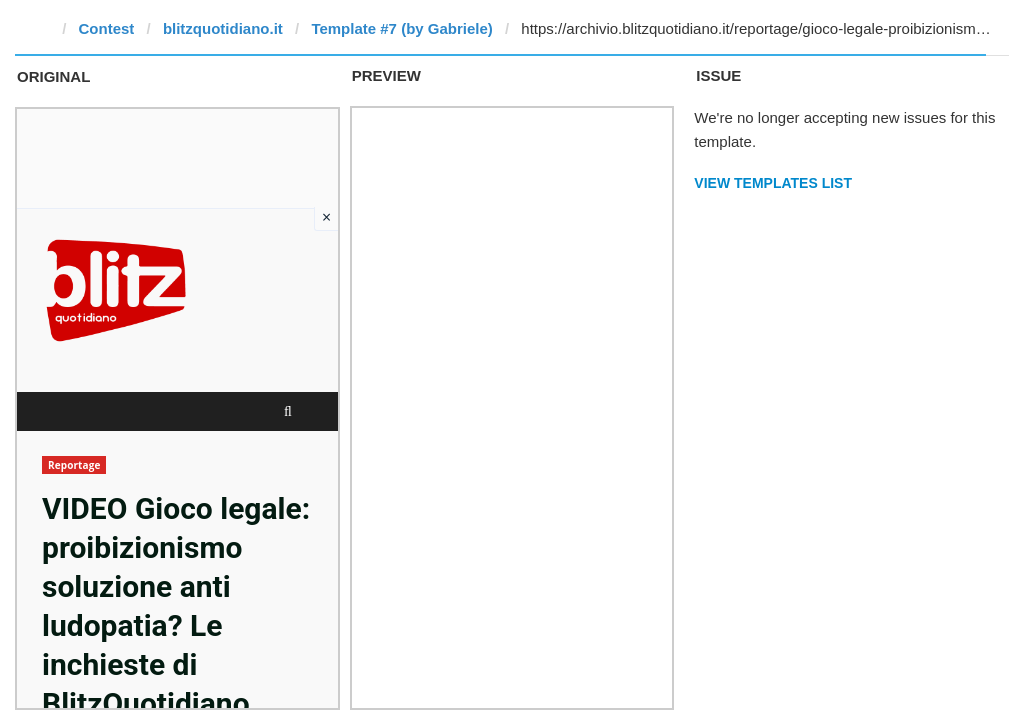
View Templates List (773, 183)
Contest (107, 28)
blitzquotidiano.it (223, 28)
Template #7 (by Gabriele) (401, 28)
